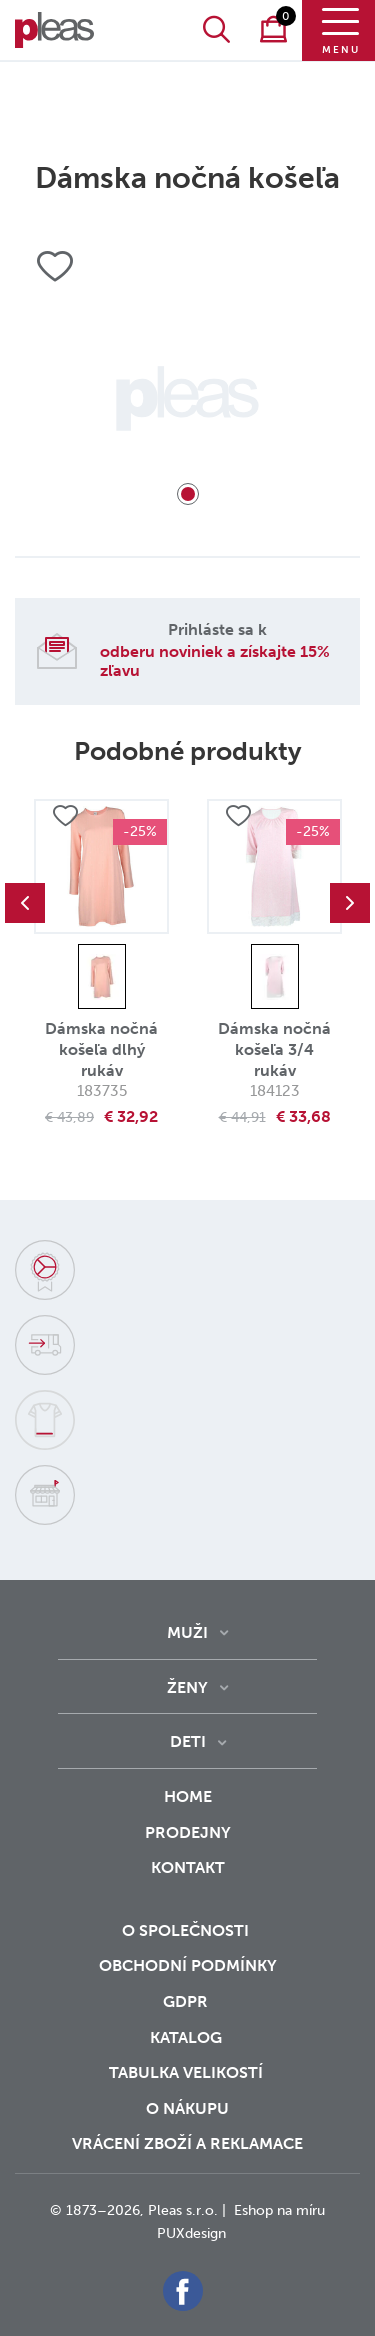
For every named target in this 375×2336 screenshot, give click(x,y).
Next (350, 903)
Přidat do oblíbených (65, 816)
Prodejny (188, 1832)
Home (188, 1796)
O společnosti (187, 1930)
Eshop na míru (279, 2210)
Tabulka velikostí (188, 2072)
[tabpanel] (187, 398)
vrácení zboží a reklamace (187, 2143)
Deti (188, 1741)
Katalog (188, 2037)
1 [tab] (188, 494)
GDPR (187, 2001)
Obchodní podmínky (188, 1965)
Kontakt (188, 1881)
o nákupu (187, 2108)
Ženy (187, 1687)
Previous (25, 903)
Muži (187, 1632)
